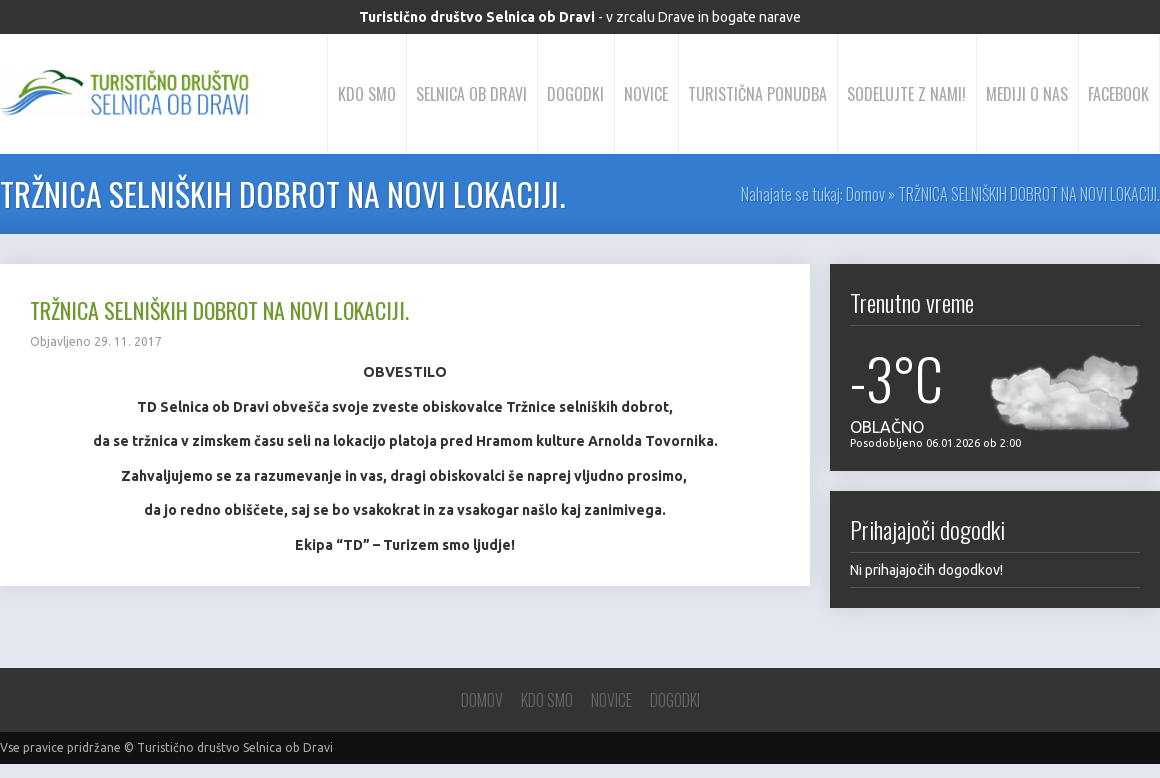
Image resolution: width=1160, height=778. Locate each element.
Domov (865, 194)
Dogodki (575, 94)
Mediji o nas (1027, 94)
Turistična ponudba (757, 94)
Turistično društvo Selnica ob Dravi (235, 747)
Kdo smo (367, 94)
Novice (646, 94)
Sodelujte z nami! (906, 94)
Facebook (1118, 94)
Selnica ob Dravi (471, 94)
